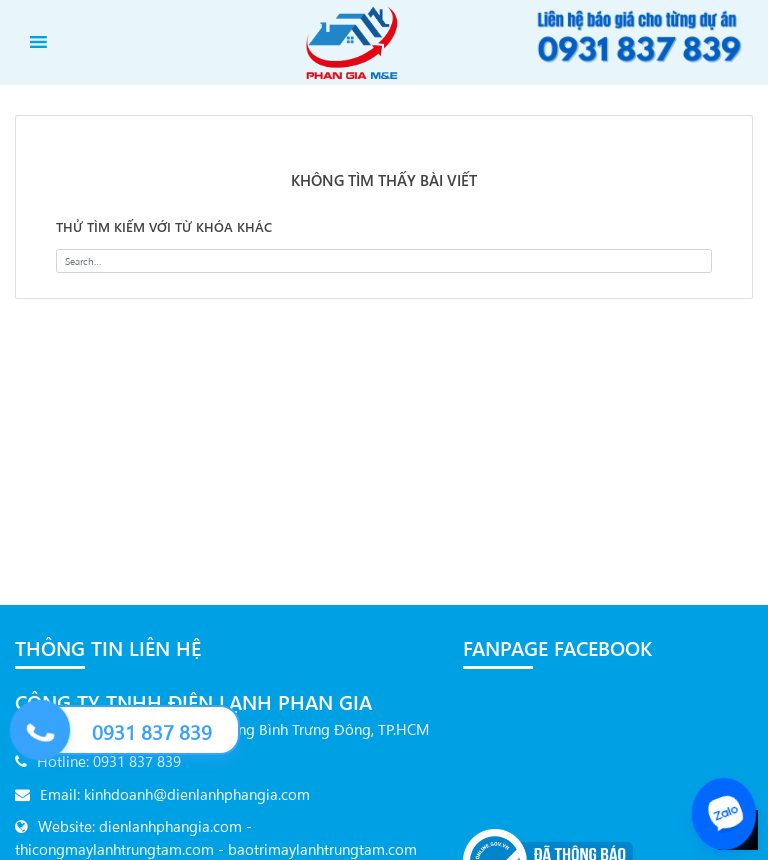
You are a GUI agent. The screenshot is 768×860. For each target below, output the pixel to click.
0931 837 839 (152, 731)
